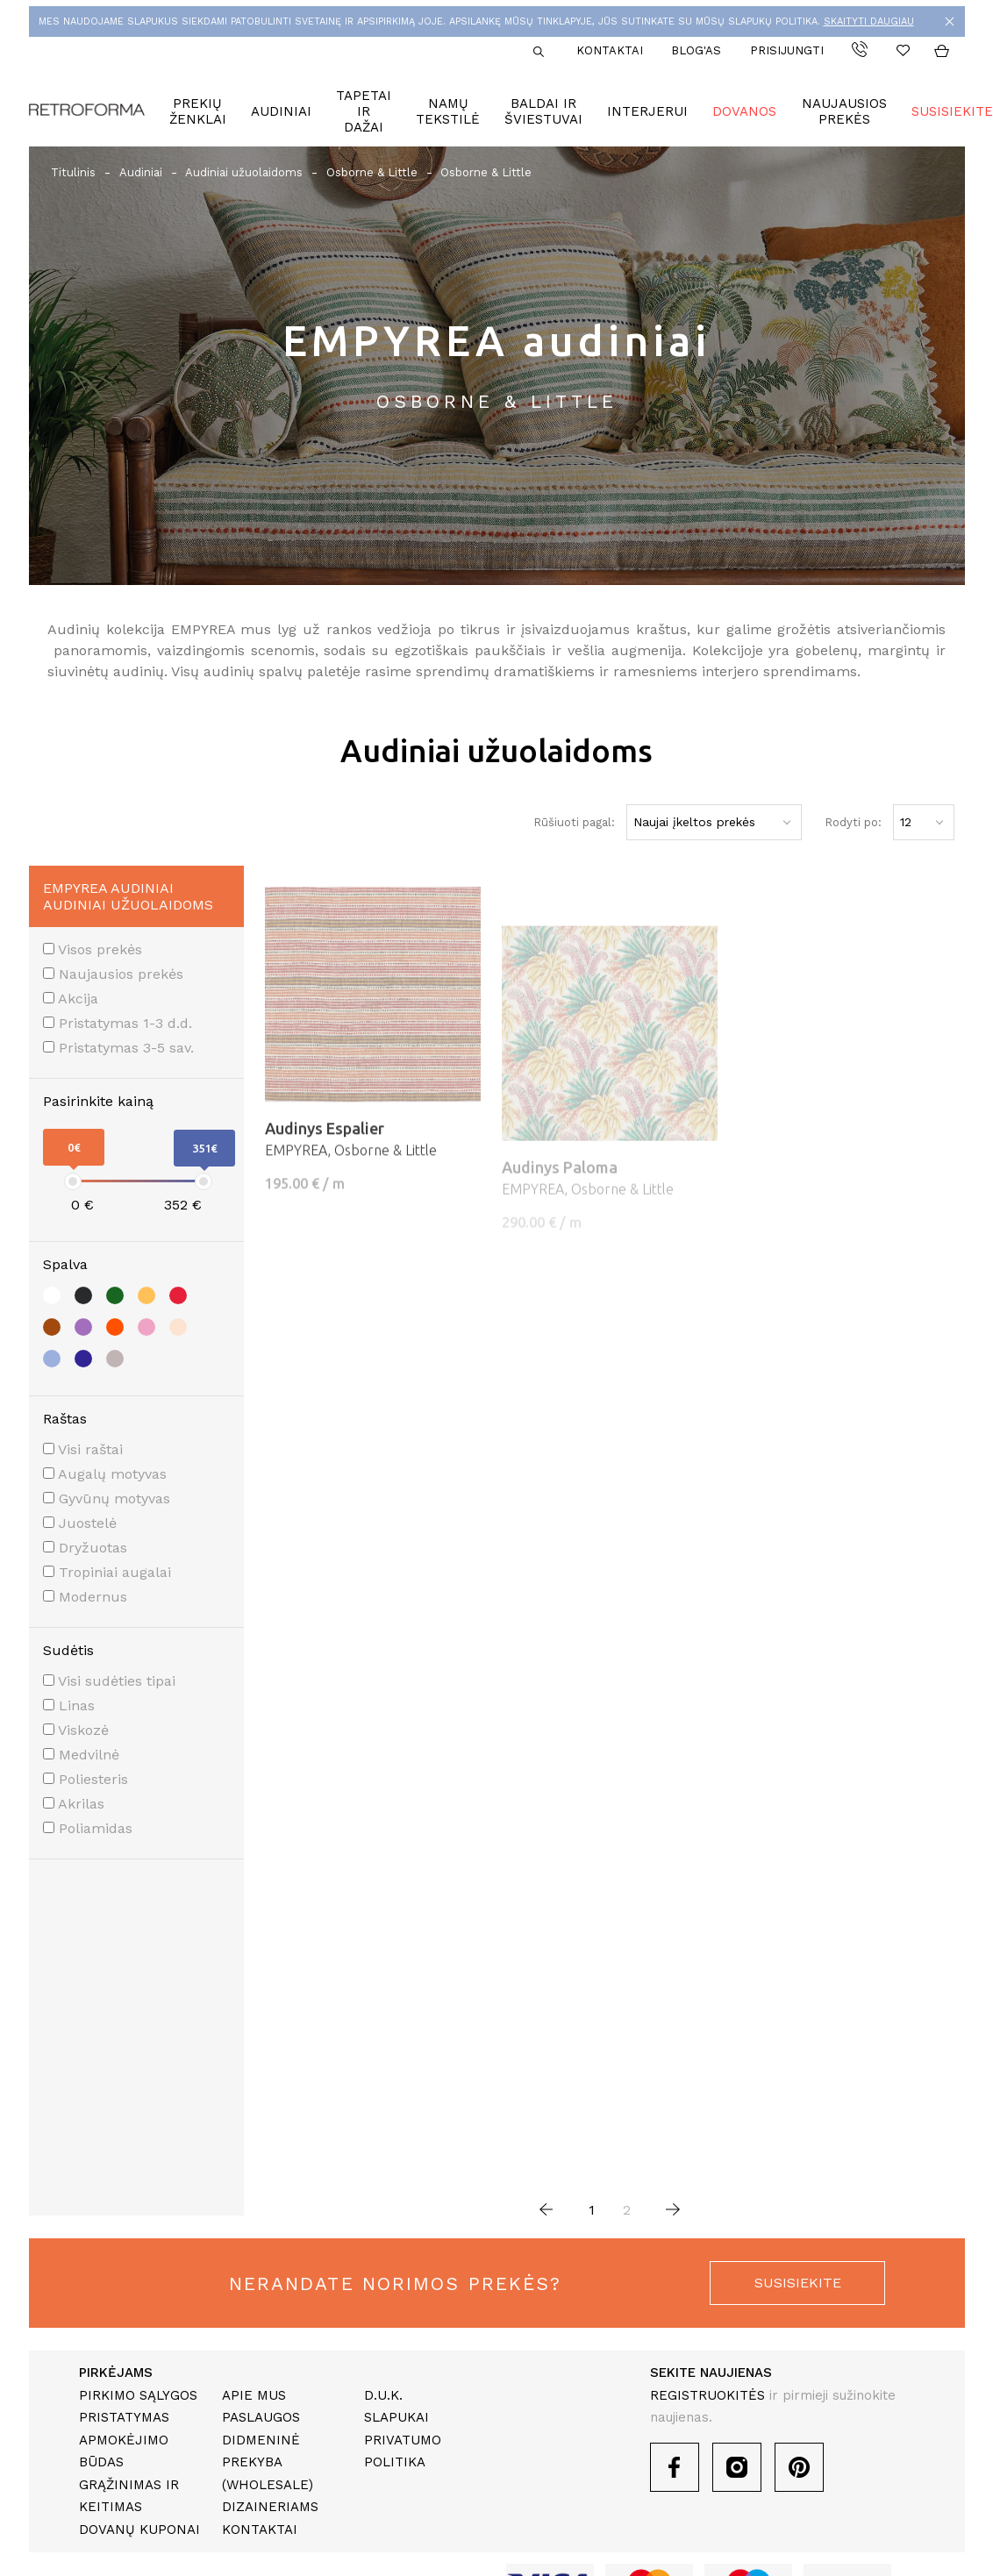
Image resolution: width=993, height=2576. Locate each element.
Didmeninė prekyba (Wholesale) (267, 2462)
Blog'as (696, 50)
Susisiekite (952, 111)
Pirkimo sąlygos (138, 2395)
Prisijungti (787, 50)
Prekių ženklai (197, 111)
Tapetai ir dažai (363, 111)
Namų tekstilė (448, 111)
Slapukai (396, 2417)
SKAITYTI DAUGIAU (869, 21)
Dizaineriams (270, 2507)
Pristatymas (124, 2417)
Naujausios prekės (844, 111)
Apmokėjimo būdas (123, 2451)
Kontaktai (609, 50)
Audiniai (281, 111)
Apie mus (254, 2395)
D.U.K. (383, 2395)
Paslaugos (261, 2417)
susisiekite (797, 2282)
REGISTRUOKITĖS (707, 2395)
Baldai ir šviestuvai (543, 111)
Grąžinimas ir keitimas (129, 2496)
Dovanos (744, 111)
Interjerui (647, 111)
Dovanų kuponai (139, 2529)
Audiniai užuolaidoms (244, 172)
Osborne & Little (372, 172)
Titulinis (73, 172)
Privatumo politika (402, 2451)
